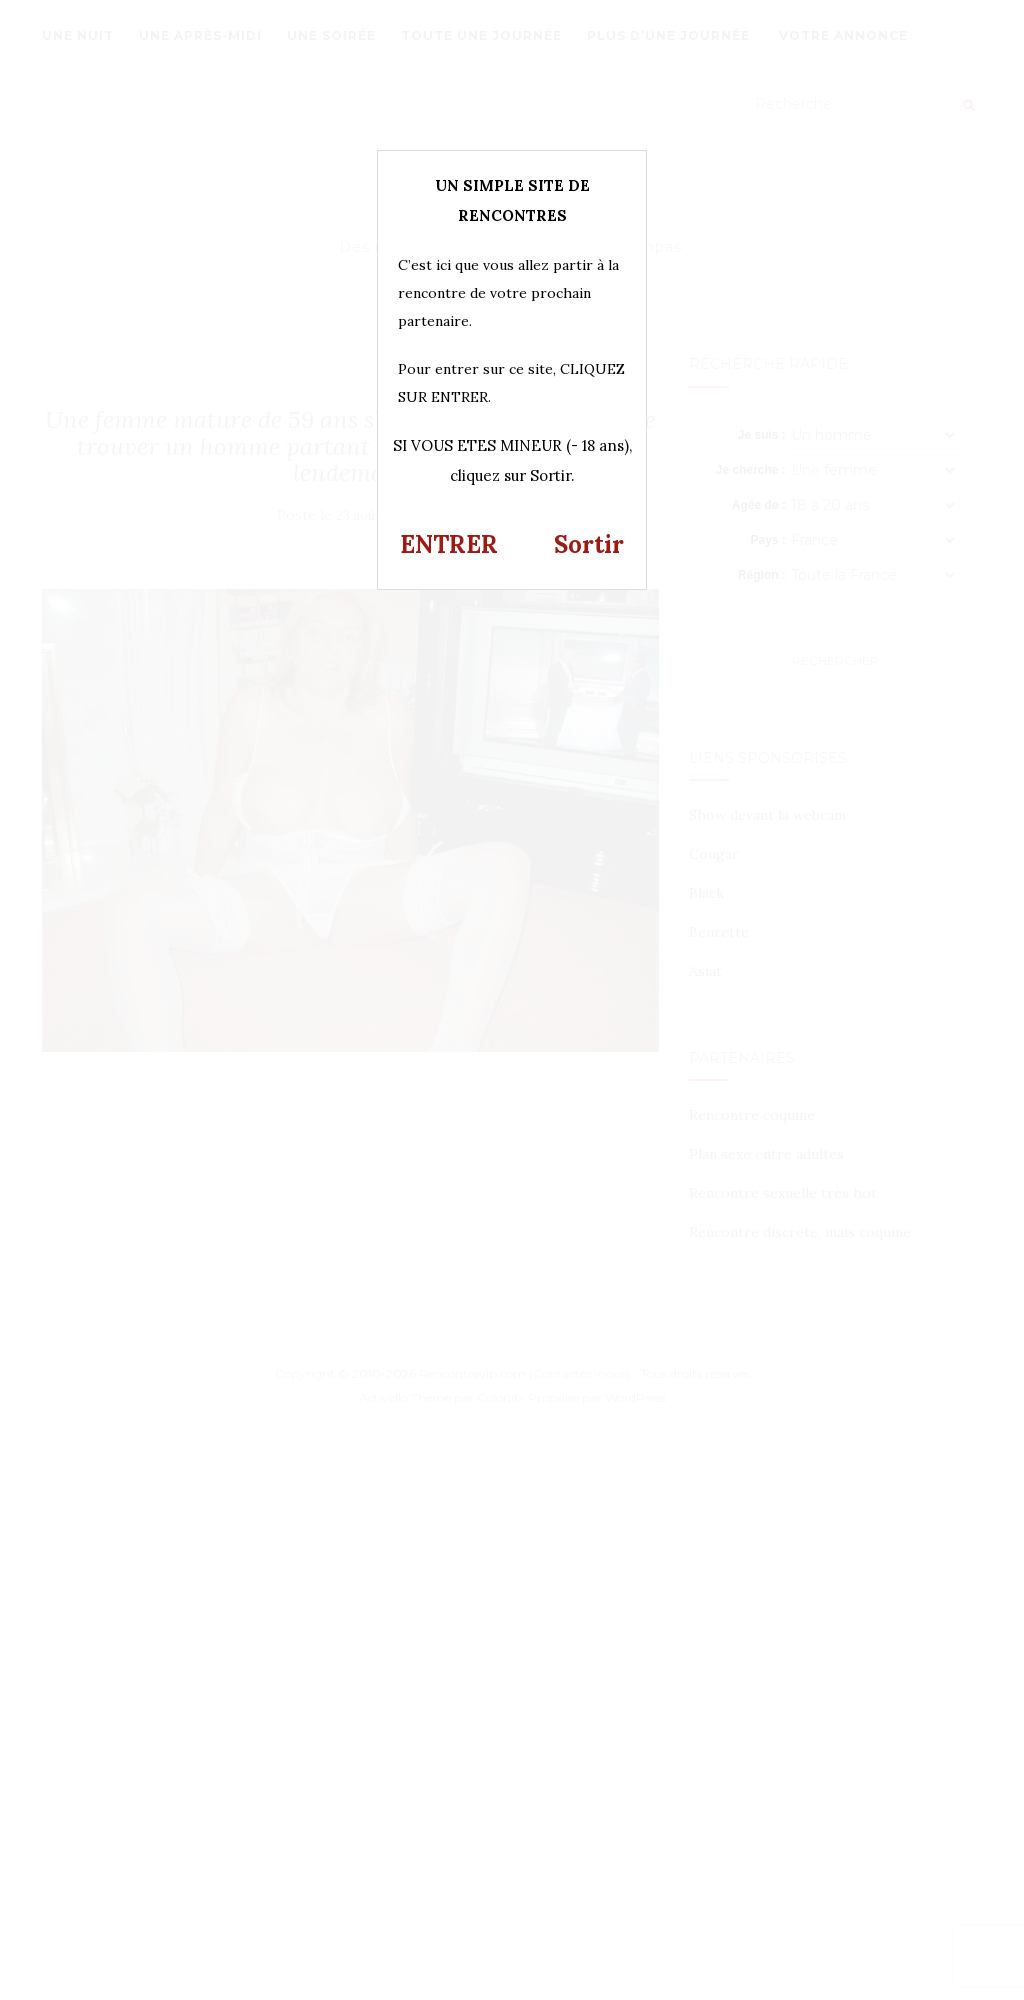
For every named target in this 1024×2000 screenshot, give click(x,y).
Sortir (589, 544)
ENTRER (449, 544)
